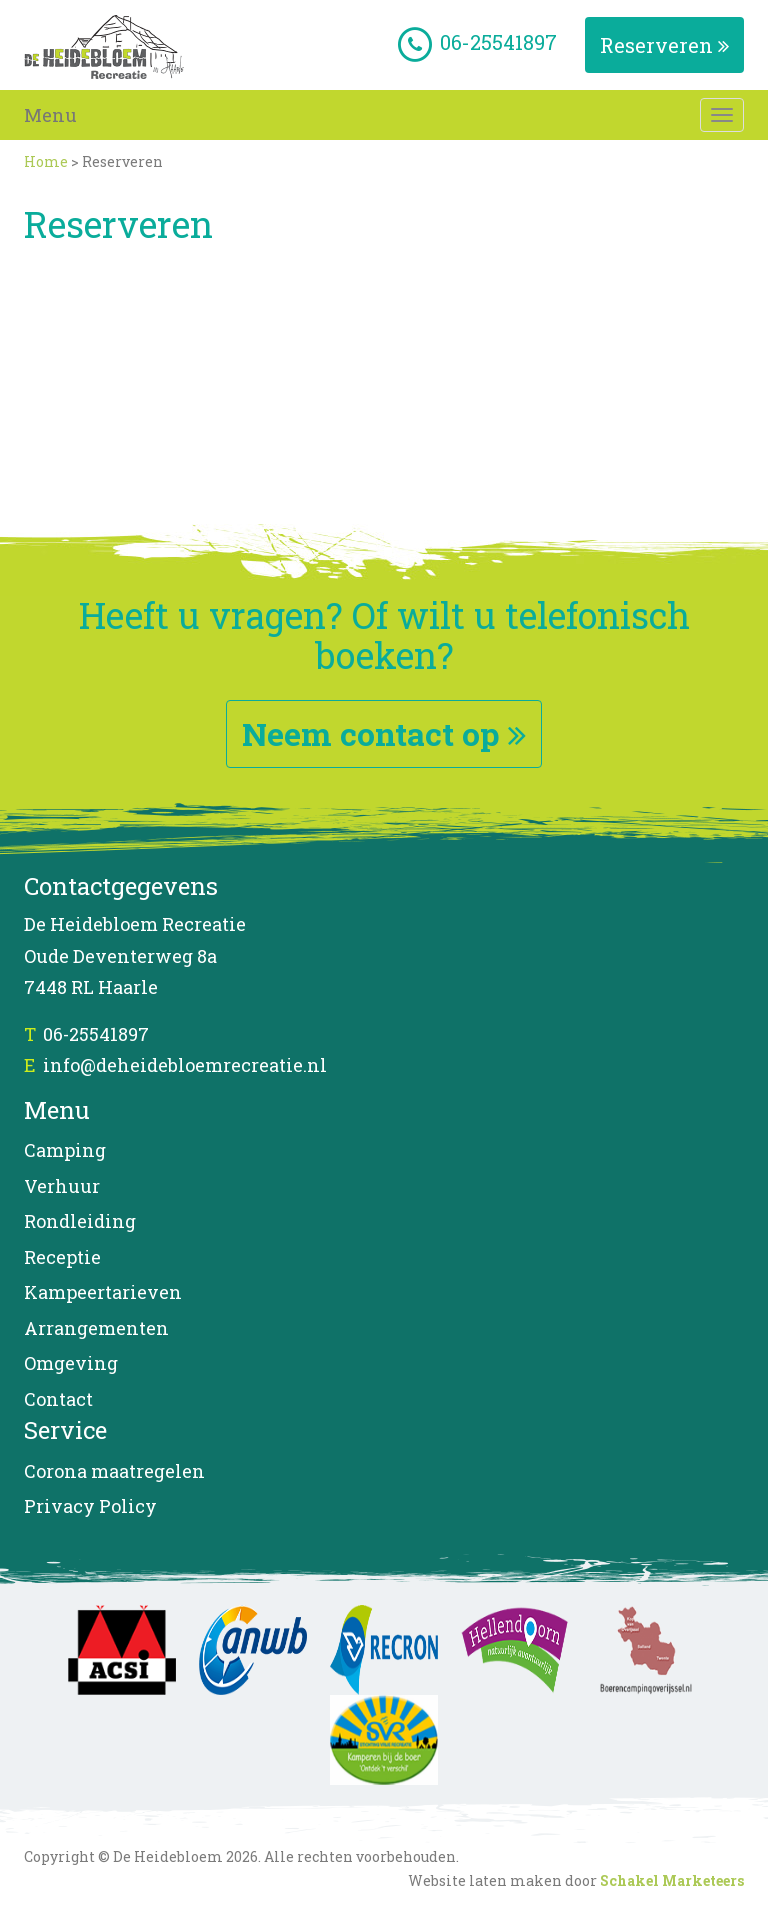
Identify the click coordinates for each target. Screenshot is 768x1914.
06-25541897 (96, 1034)
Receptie (62, 1257)
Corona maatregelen (114, 1471)
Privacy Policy (90, 1506)
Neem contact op (384, 733)
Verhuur (62, 1186)
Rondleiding (80, 1221)
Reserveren (664, 45)
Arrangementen (96, 1328)
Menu (50, 115)
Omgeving (71, 1363)
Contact (58, 1399)
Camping (65, 1150)
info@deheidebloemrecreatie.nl (185, 1065)
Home (46, 161)
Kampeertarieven (103, 1292)
